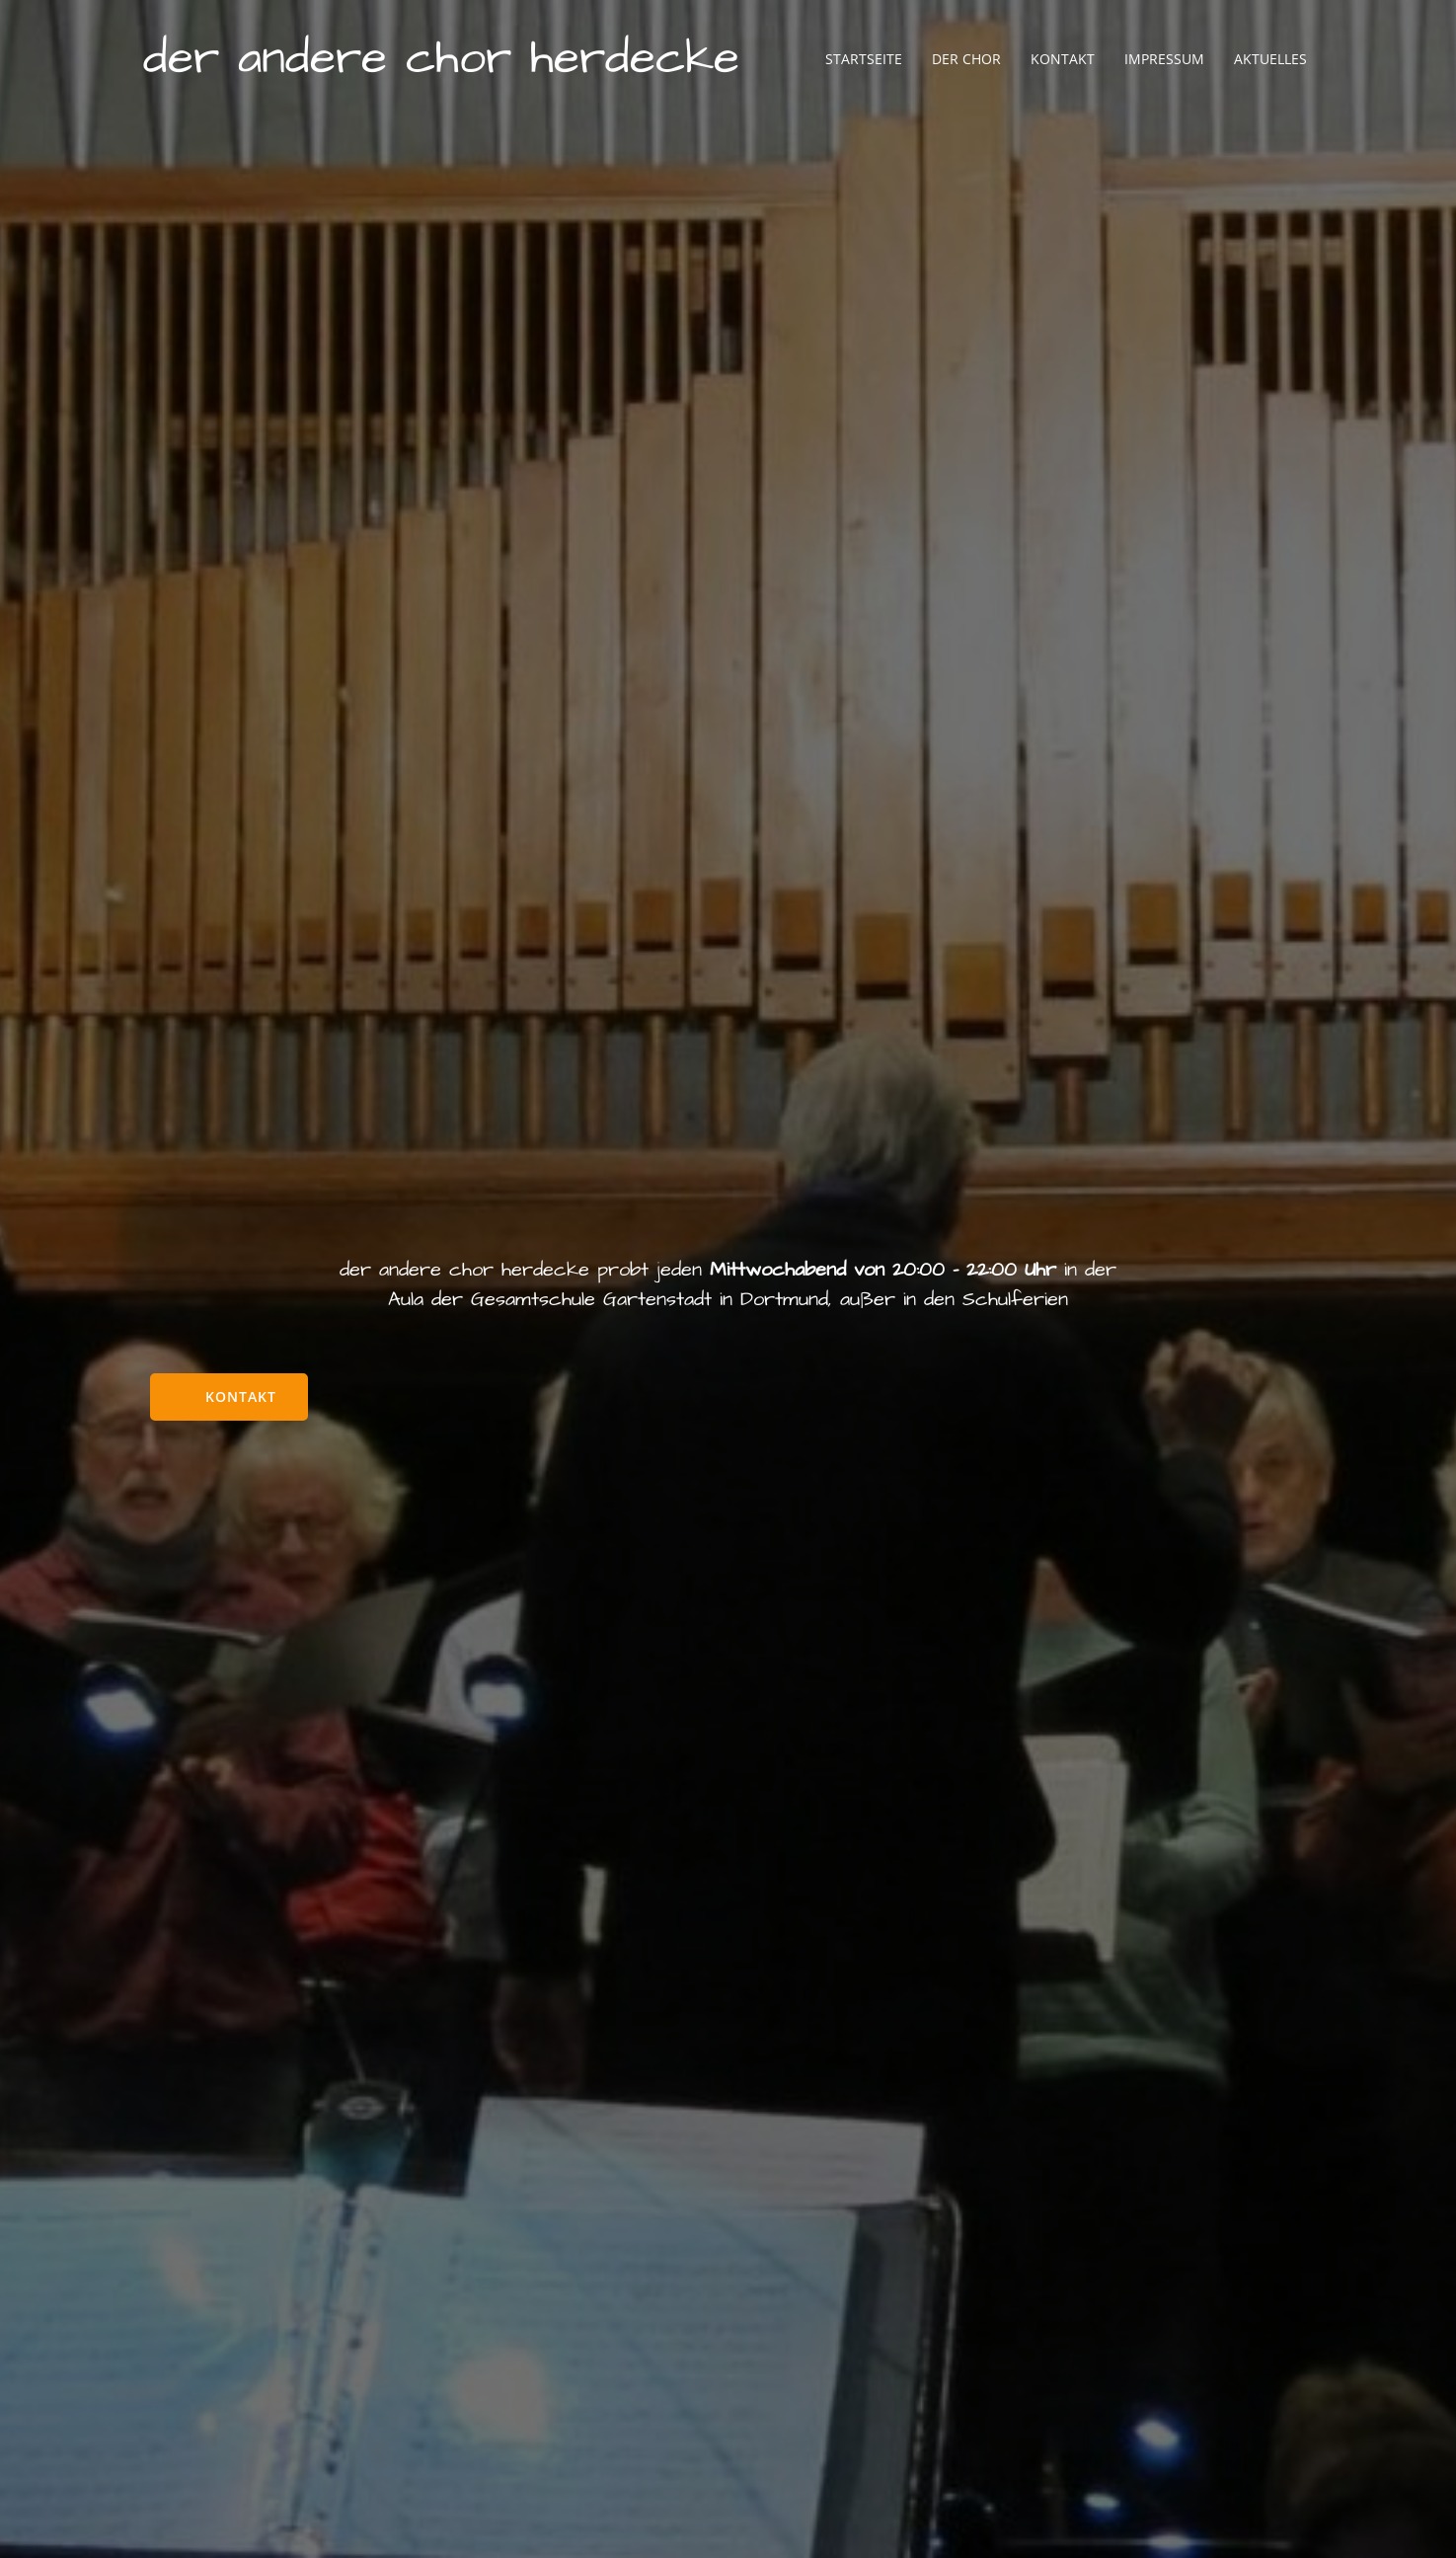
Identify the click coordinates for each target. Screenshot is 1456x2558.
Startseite (863, 58)
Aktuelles (1270, 58)
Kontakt (1063, 58)
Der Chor (966, 58)
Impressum (1164, 58)
